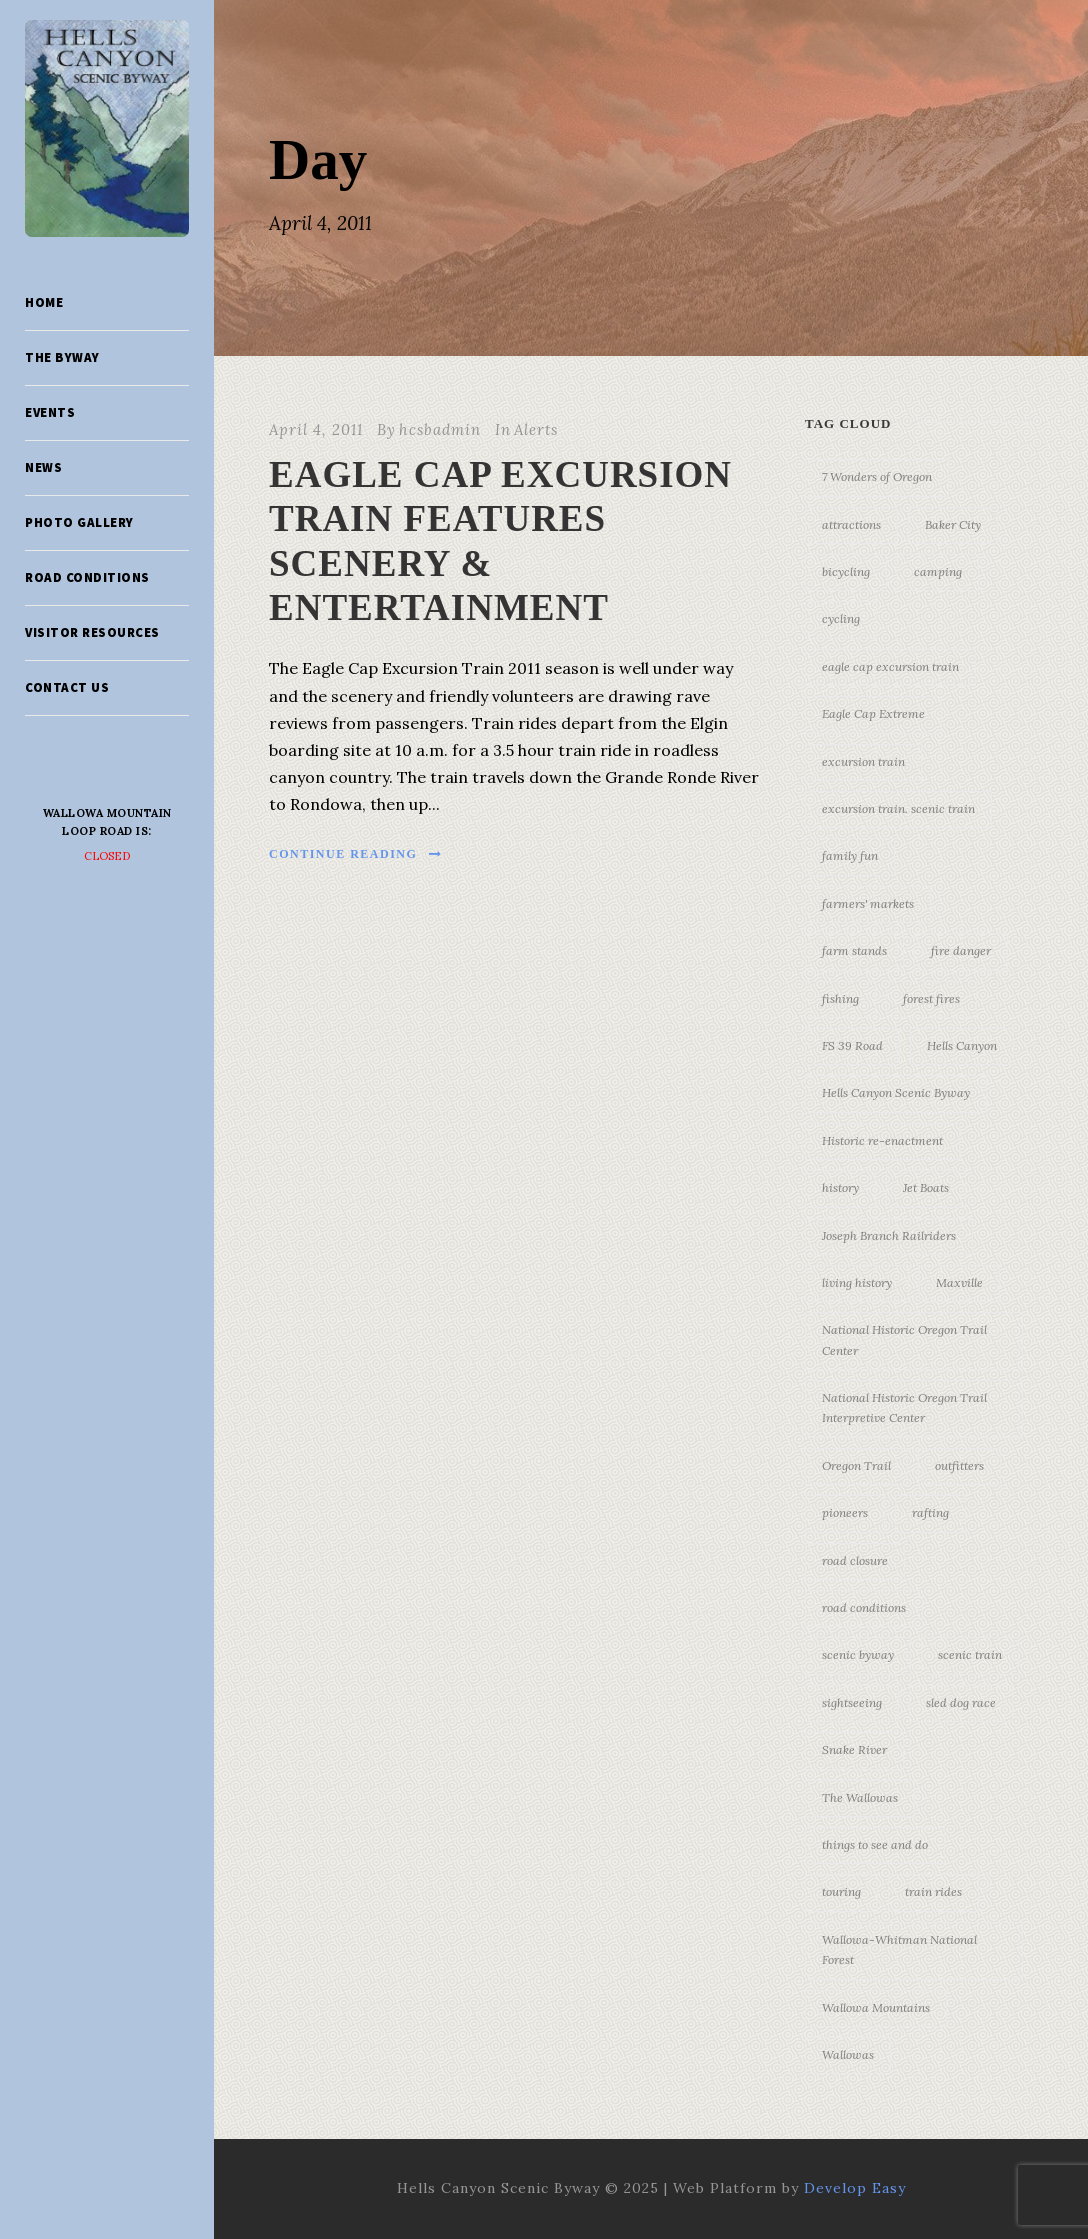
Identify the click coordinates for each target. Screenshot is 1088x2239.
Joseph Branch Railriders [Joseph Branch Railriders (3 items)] (889, 1235)
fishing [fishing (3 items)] (840, 998)
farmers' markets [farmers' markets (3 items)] (868, 903)
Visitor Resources (92, 632)
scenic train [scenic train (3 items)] (970, 1654)
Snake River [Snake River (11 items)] (854, 1749)
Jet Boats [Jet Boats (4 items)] (926, 1187)
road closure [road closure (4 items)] (855, 1560)
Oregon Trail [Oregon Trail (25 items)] (856, 1465)
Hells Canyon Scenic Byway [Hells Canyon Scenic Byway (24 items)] (896, 1092)
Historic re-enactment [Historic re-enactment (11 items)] (882, 1140)
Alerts (536, 429)
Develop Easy (855, 2188)
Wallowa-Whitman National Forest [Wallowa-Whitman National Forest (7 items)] (899, 1949)
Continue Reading (356, 854)
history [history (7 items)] (840, 1187)
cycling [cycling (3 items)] (841, 618)
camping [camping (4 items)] (938, 571)
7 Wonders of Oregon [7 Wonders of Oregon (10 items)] (877, 476)
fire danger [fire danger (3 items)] (961, 950)
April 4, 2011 (316, 429)
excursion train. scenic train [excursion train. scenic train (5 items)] (898, 808)
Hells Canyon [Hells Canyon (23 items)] (962, 1045)
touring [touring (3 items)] (841, 1891)
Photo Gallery (79, 522)
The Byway (62, 357)
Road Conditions (87, 577)
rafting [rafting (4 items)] (930, 1512)
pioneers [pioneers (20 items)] (845, 1512)
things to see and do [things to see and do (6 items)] (875, 1844)
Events (50, 412)
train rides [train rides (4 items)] (933, 1891)
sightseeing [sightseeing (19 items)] (852, 1702)
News (43, 467)
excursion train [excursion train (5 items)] (863, 761)
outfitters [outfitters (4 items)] (959, 1465)
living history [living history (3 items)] (857, 1282)
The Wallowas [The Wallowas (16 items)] (860, 1797)
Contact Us (67, 687)
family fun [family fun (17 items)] (850, 855)
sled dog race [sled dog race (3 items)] (961, 1702)
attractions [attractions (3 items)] (851, 524)
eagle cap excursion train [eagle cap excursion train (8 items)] (890, 666)
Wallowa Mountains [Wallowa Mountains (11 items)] (876, 2007)
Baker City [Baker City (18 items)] (953, 524)
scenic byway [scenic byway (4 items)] (858, 1654)
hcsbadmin (440, 429)
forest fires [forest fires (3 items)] (931, 998)
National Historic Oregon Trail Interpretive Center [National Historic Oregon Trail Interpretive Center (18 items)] (904, 1407)
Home (44, 302)
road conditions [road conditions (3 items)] (864, 1607)
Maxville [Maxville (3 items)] (959, 1282)
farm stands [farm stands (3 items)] (854, 950)
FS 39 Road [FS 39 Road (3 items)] (852, 1045)
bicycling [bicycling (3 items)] (846, 571)
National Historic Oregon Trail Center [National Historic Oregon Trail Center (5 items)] (904, 1339)
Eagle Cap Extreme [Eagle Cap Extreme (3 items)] (873, 713)
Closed (107, 856)
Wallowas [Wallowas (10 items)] (848, 2054)
